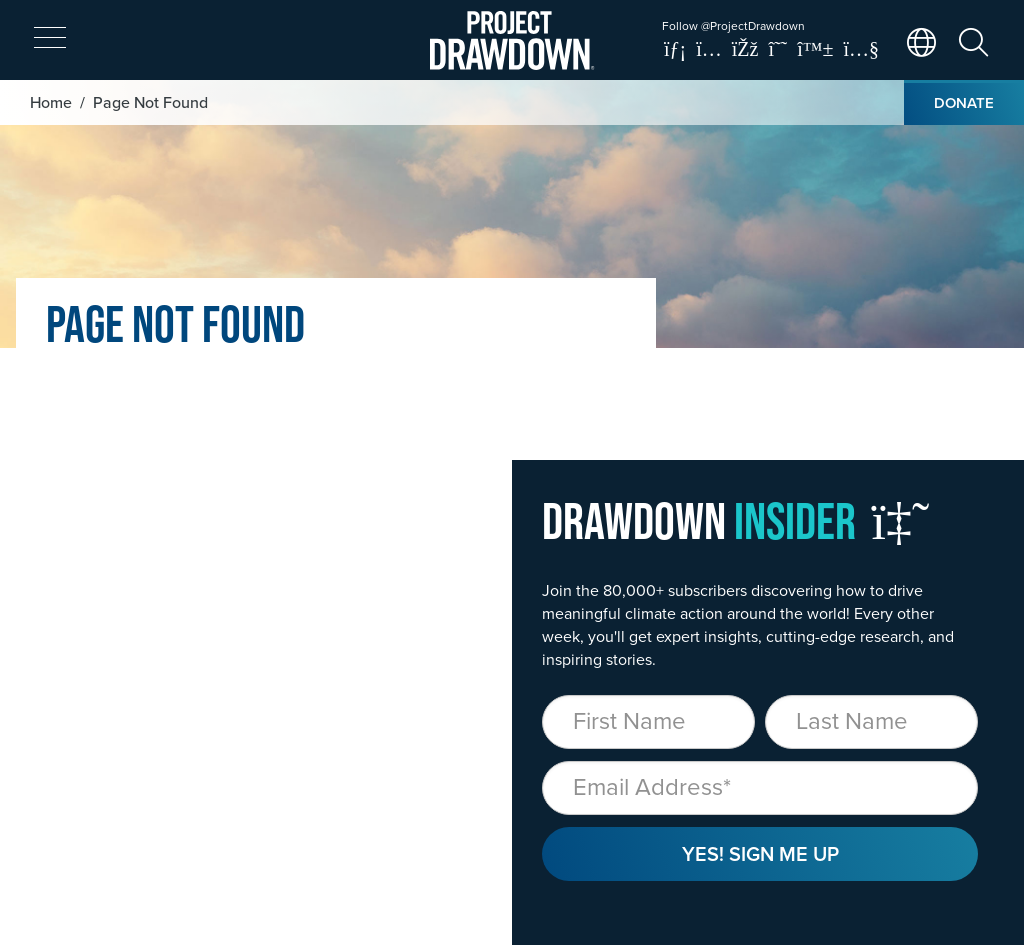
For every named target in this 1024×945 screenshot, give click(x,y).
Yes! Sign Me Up (760, 853)
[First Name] (648, 722)
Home (51, 102)
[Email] (760, 788)
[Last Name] (871, 722)
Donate (964, 102)
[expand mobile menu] (50, 38)
